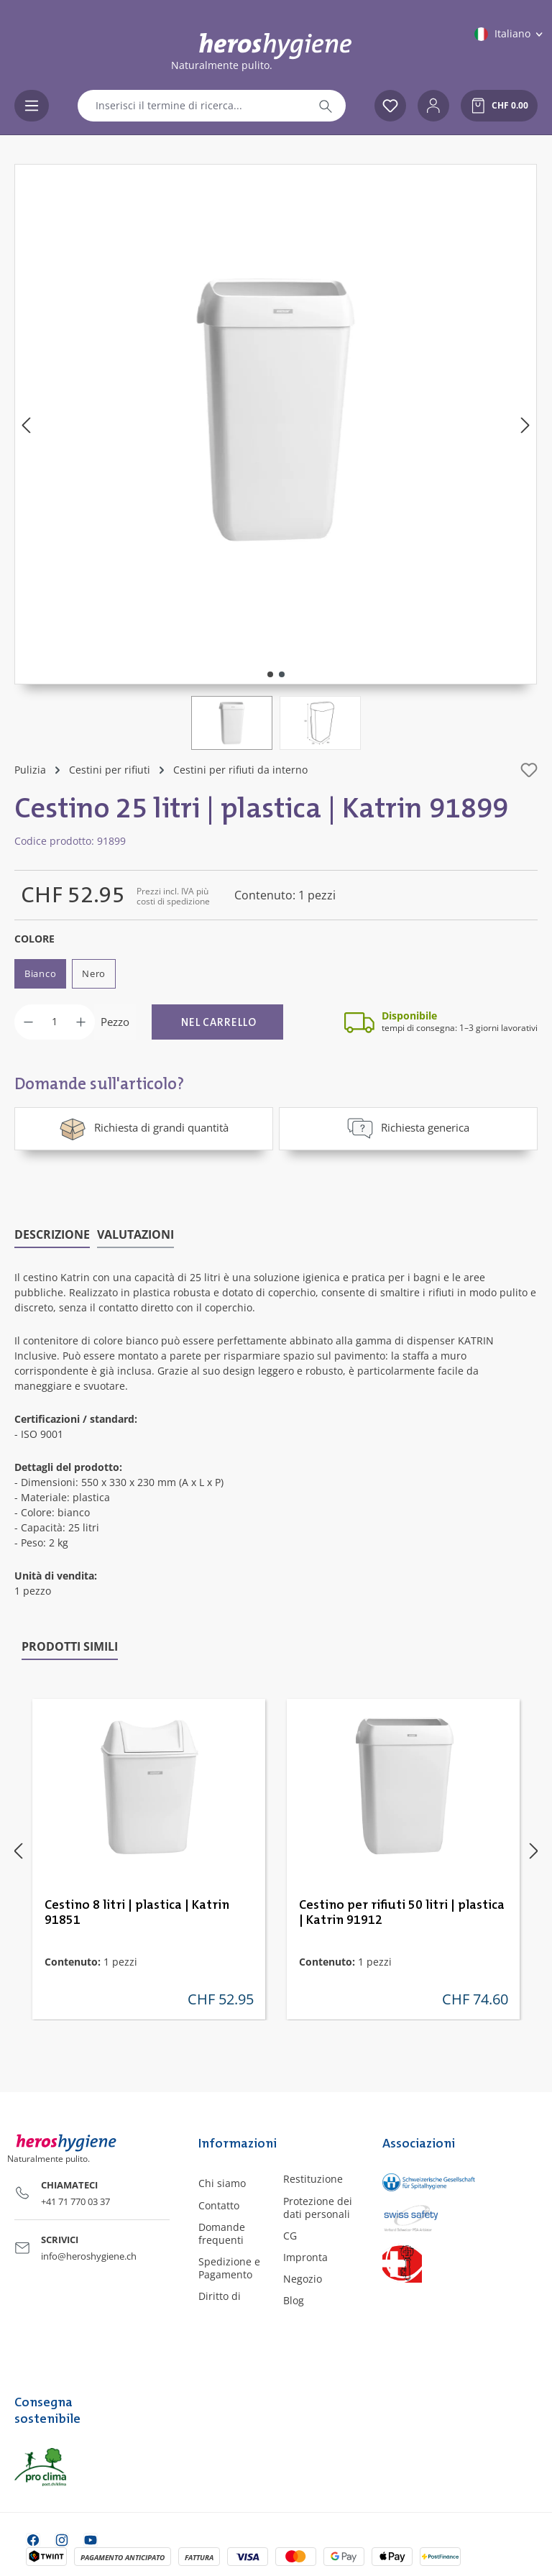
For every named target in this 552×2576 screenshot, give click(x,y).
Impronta (305, 2256)
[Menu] (31, 106)
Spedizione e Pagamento (229, 2266)
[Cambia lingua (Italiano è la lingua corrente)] (509, 34)
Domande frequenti (221, 2232)
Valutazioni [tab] (135, 1233)
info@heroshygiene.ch (89, 2254)
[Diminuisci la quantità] (28, 1022)
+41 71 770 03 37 (75, 2200)
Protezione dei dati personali (317, 2206)
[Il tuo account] (433, 106)
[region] (276, 457)
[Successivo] (525, 424)
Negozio (302, 2278)
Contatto (218, 2204)
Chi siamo (222, 2182)
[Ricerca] (325, 106)
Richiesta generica (408, 1128)
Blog (293, 2299)
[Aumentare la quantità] (81, 1022)
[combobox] (192, 106)
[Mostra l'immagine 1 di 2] (270, 674)
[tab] (52, 1234)
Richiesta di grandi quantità (144, 1128)
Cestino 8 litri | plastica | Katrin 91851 (137, 1911)
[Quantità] (55, 1022)
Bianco (40, 973)
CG (290, 2234)
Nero (94, 973)
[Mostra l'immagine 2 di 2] (282, 674)
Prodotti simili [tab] (70, 1645)
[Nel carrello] (217, 1022)
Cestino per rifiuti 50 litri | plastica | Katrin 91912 (402, 1911)
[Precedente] (26, 424)
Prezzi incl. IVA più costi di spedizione (173, 896)
